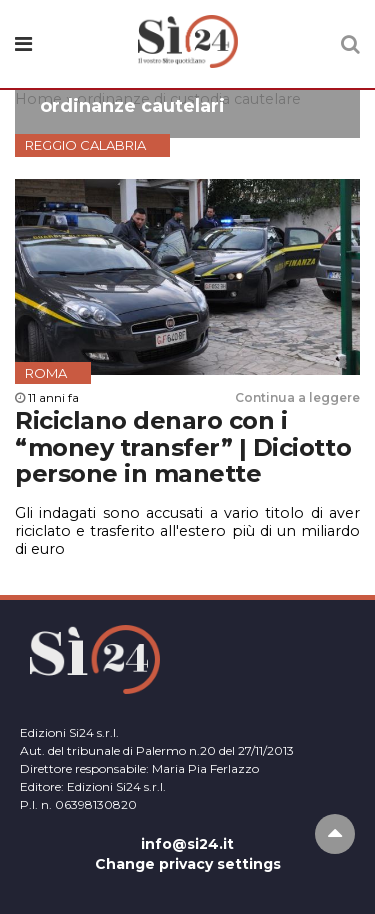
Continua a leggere (297, 397)
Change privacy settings (188, 864)
